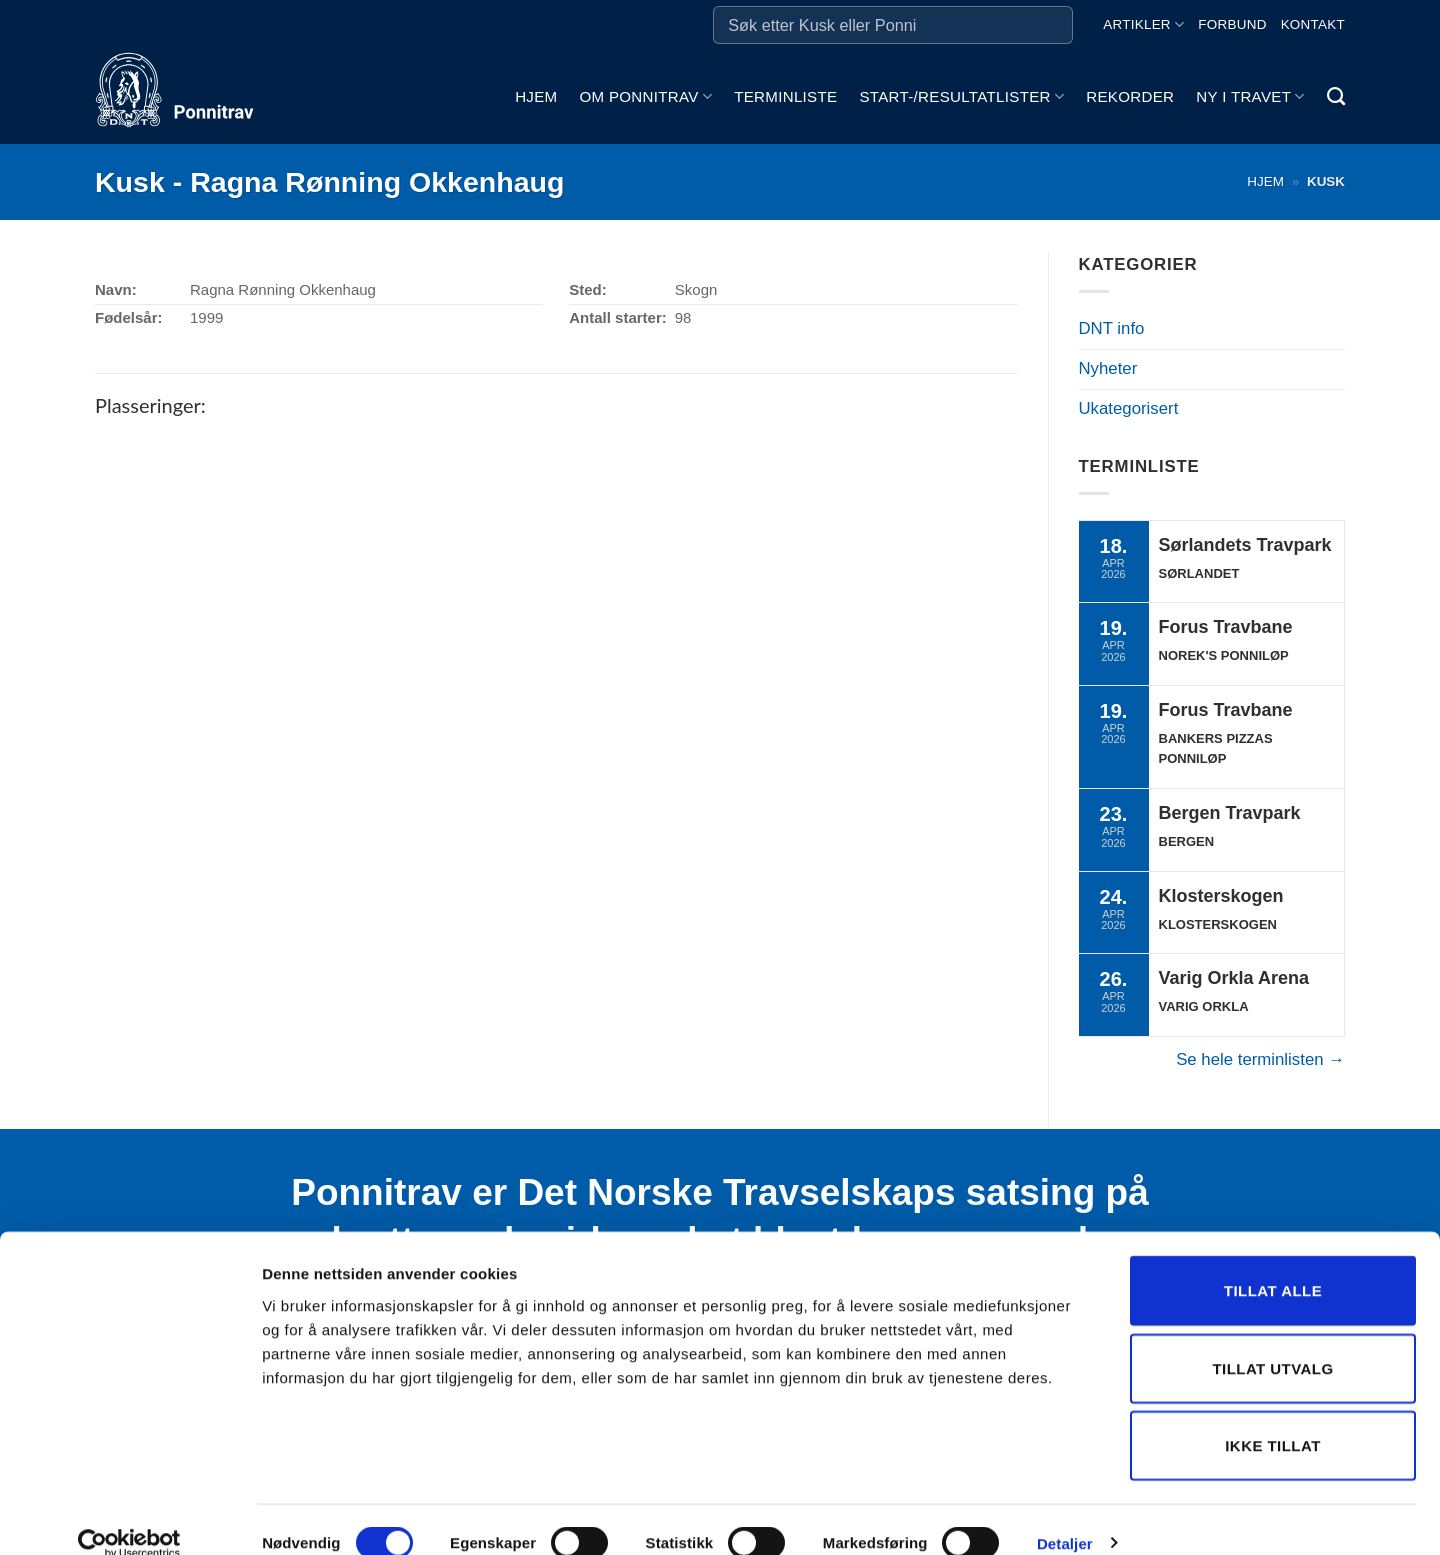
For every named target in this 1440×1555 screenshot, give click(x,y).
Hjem (536, 96)
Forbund (1232, 24)
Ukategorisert (1129, 408)
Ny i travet (1250, 96)
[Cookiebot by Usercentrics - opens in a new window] (129, 1516)
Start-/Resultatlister (961, 96)
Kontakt (1313, 24)
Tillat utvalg (1272, 1340)
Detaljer (1065, 1515)
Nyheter (1108, 368)
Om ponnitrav (645, 96)
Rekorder (1130, 96)
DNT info (1112, 328)
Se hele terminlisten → (1260, 1059)
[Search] (1336, 97)
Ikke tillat (1273, 1417)
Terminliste (785, 96)
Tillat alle (1273, 1262)
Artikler (1143, 24)
